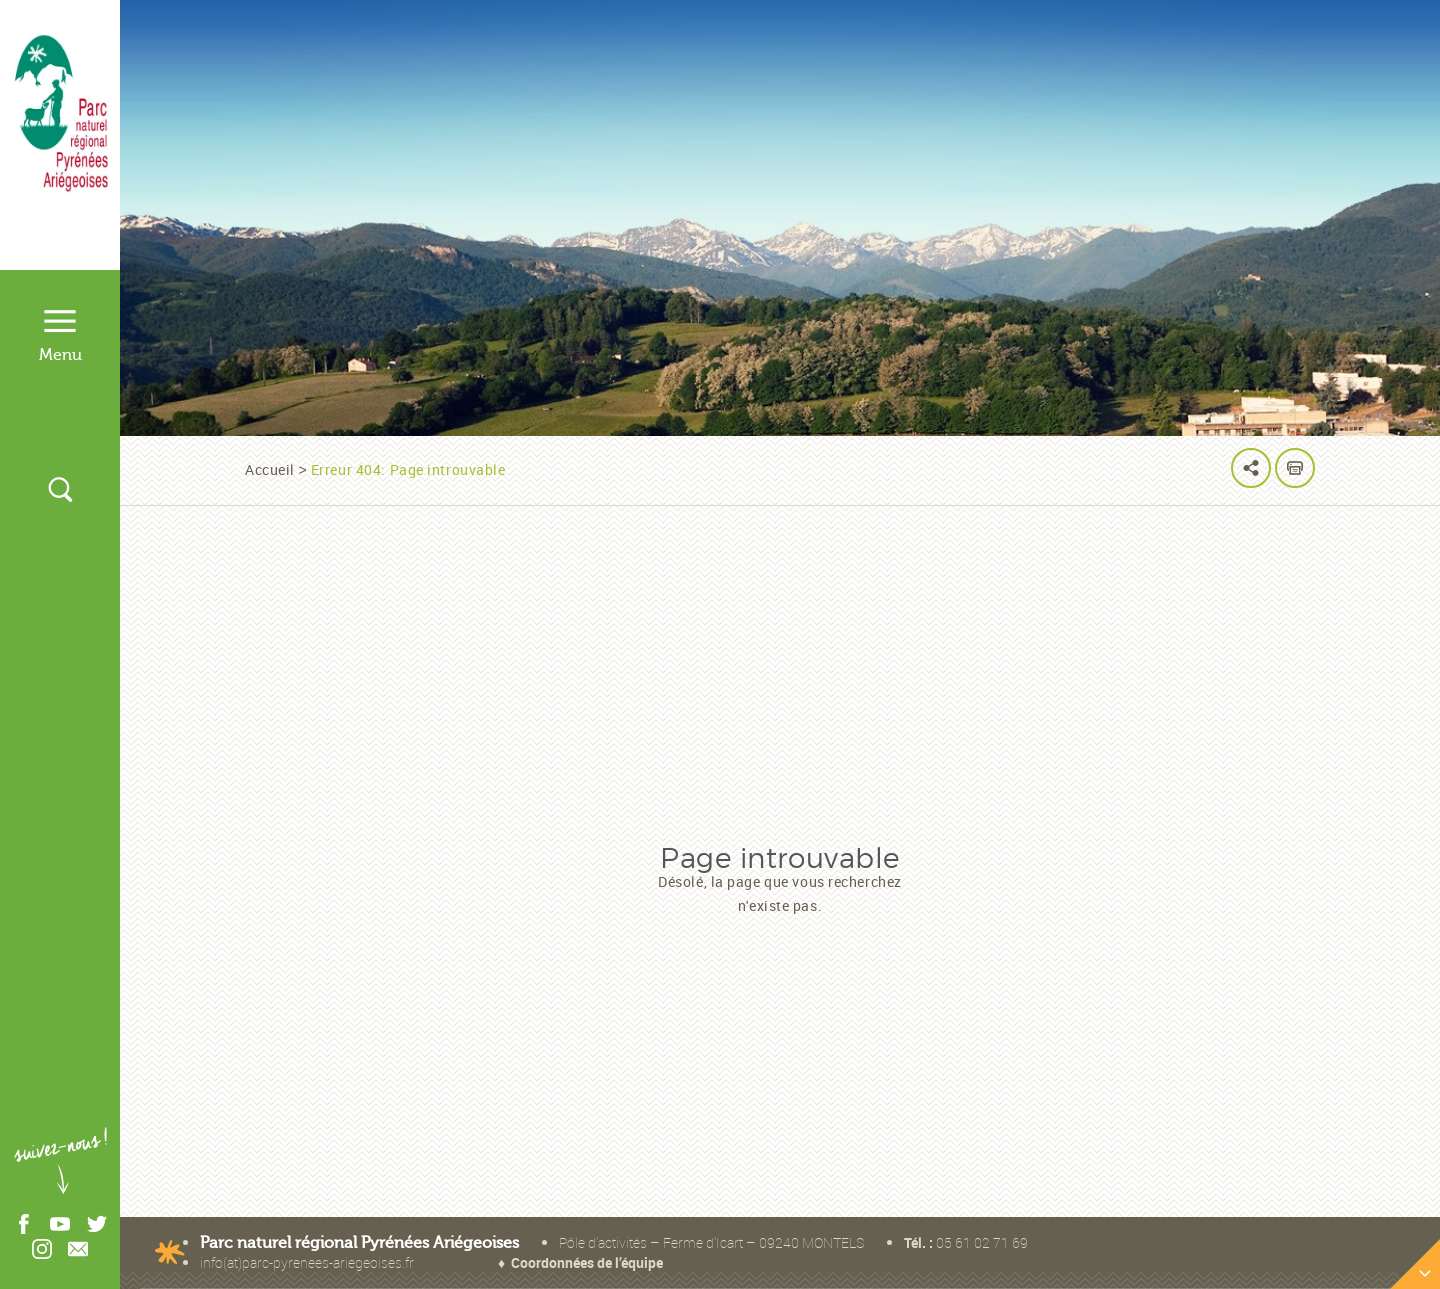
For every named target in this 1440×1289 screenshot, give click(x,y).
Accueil (270, 469)
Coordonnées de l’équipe (587, 1262)
